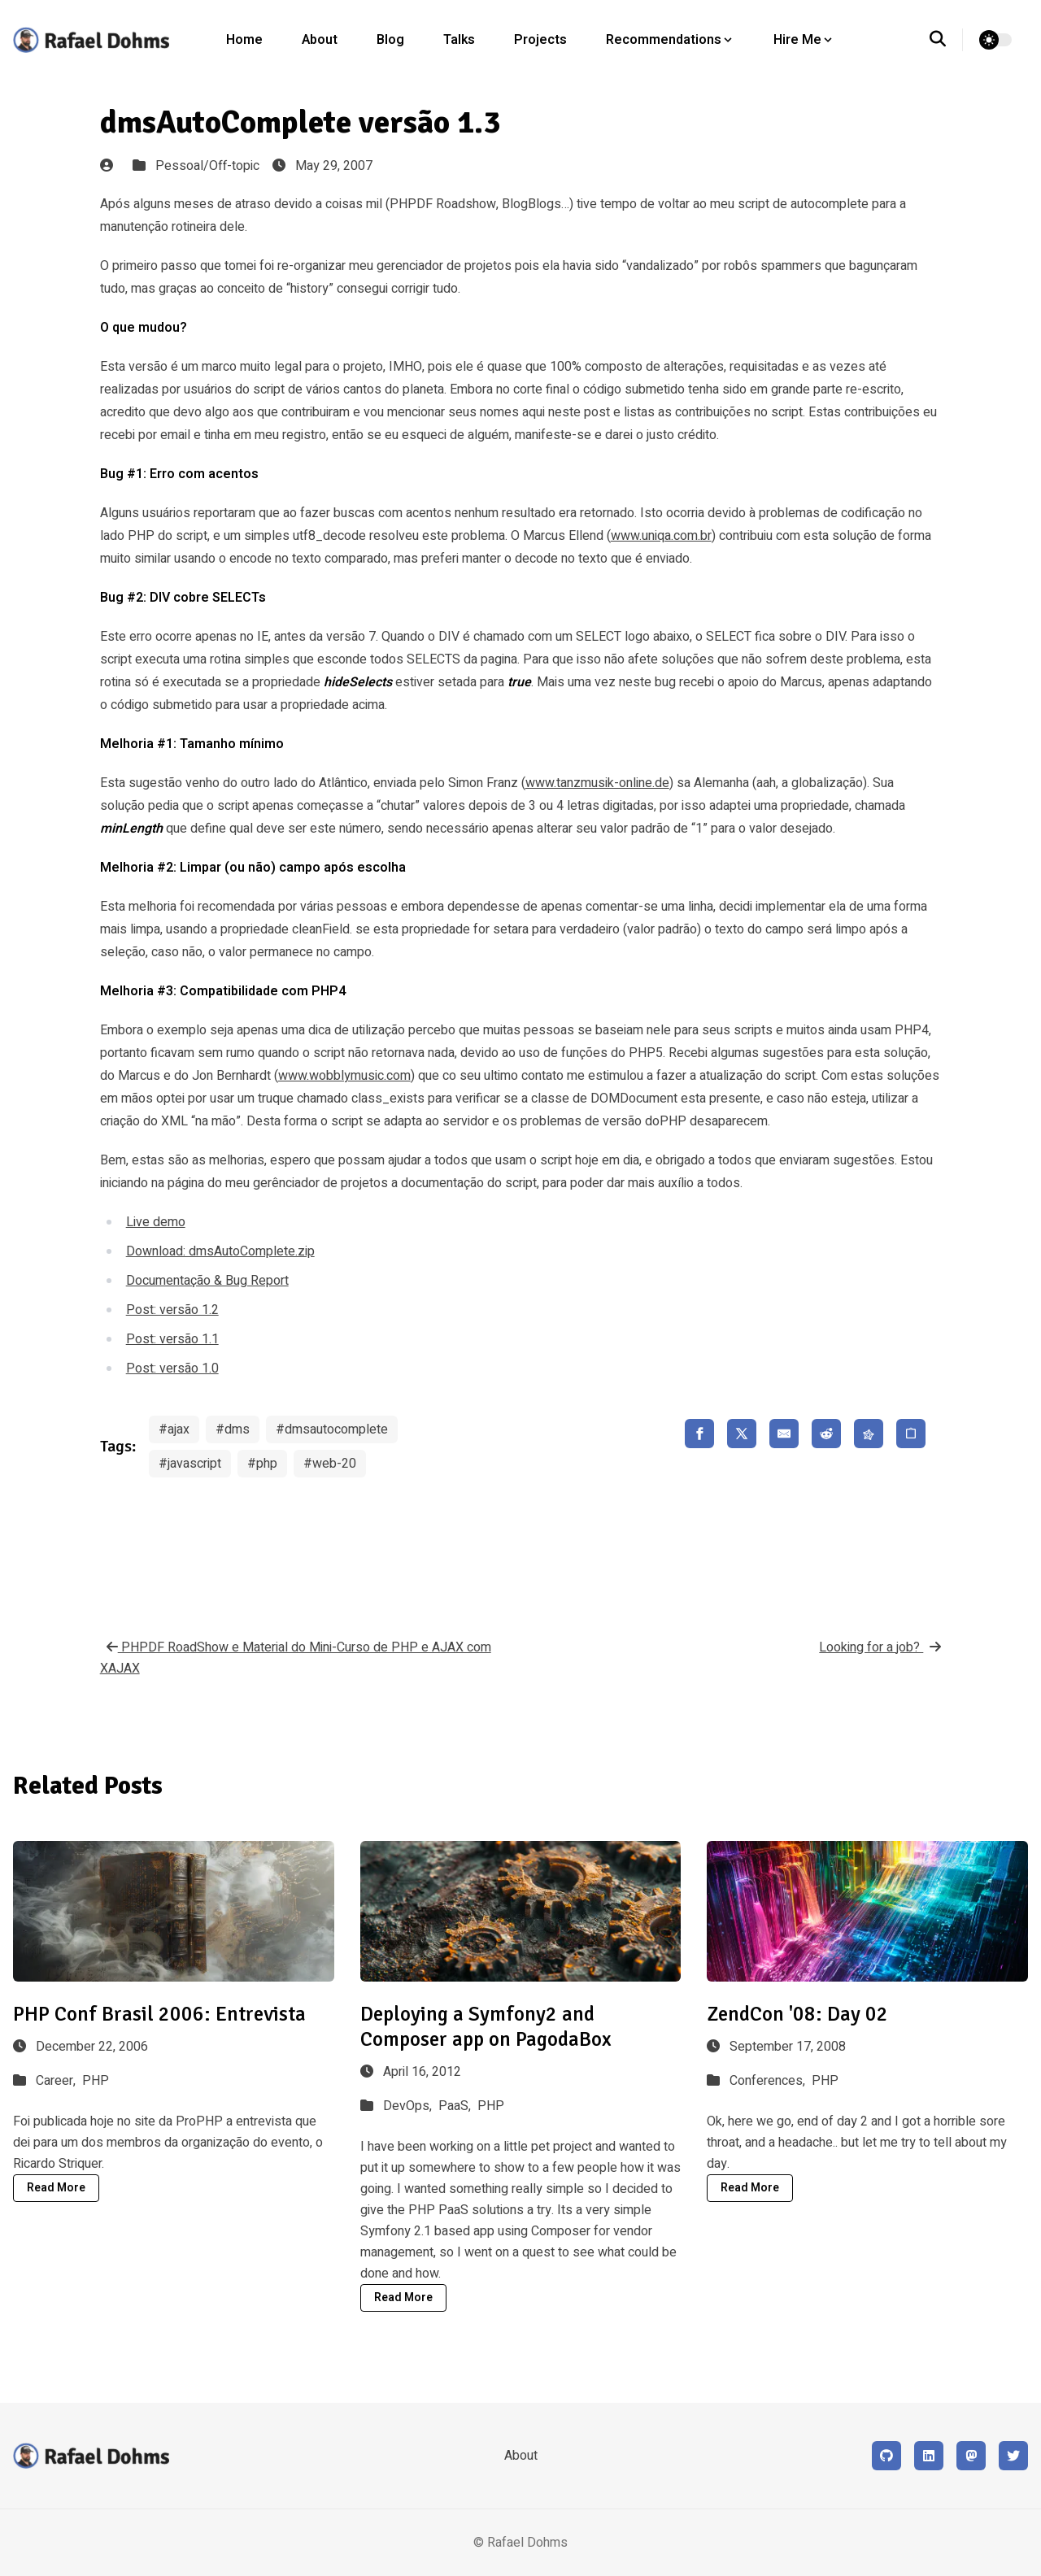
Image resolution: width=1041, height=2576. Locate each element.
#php (262, 1463)
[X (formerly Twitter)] (1013, 2455)
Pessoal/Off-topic (207, 166)
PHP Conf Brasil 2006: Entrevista (159, 2013)
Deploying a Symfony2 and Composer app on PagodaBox (486, 2026)
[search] (946, 39)
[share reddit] (826, 1433)
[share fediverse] (868, 1433)
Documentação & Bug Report (207, 1280)
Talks (459, 40)
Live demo (155, 1222)
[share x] (741, 1433)
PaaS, (456, 2106)
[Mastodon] (971, 2455)
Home (244, 40)
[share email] (784, 1433)
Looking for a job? (880, 1647)
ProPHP (199, 2121)
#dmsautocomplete (332, 1429)
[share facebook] (699, 1433)
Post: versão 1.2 (172, 1310)
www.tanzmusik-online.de (597, 783)
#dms (233, 1429)
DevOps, (409, 2106)
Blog (390, 40)
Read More (56, 2187)
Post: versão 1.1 (172, 1339)
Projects (540, 40)
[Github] (886, 2455)
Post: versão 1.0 (172, 1368)
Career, (57, 2081)
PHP (95, 2081)
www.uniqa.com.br (661, 536)
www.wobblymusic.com (344, 1076)
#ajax (174, 1429)
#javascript (190, 1463)
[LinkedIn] (928, 2455)
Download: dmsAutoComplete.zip (220, 1251)
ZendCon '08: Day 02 (797, 2013)
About (320, 40)
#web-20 (329, 1463)
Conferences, (769, 2081)
